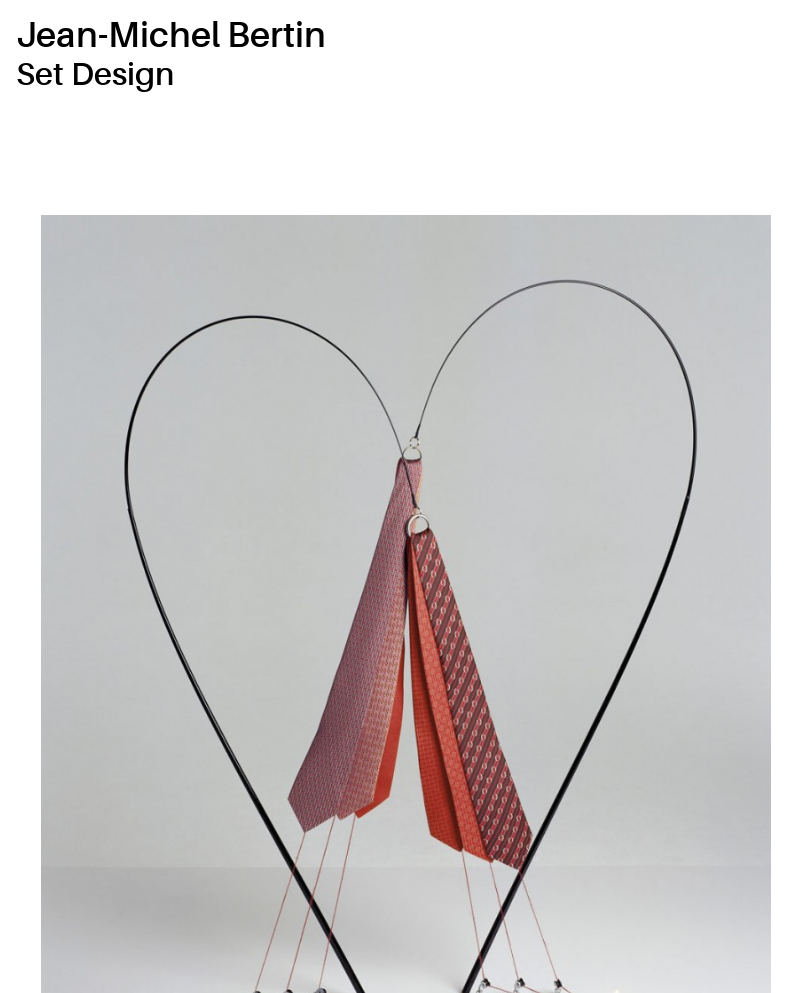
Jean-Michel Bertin (171, 35)
